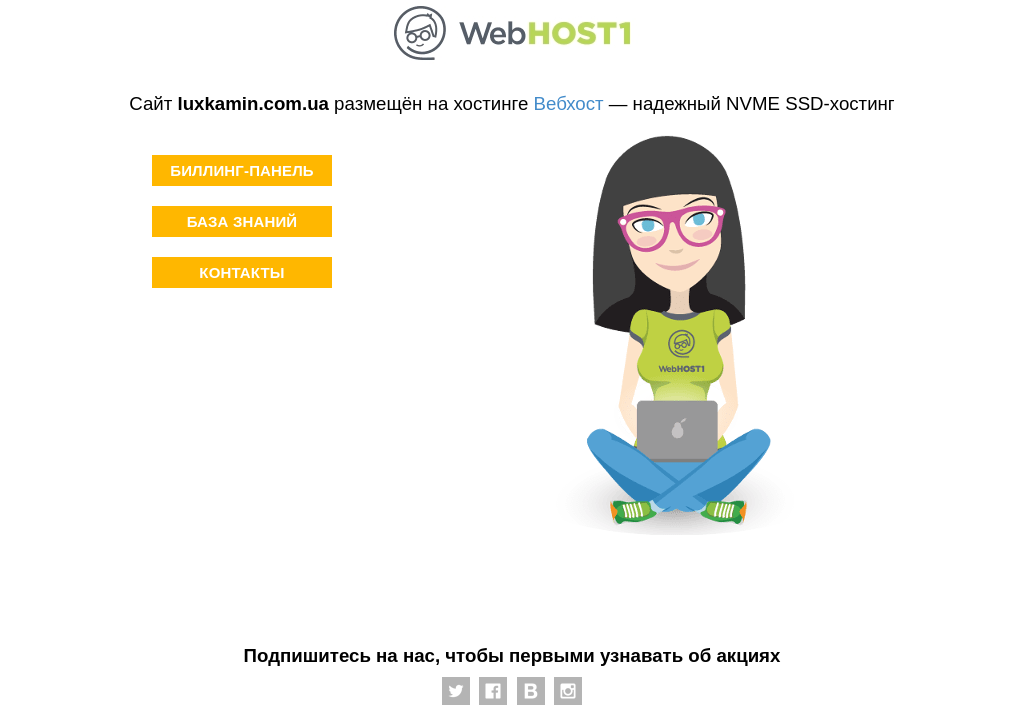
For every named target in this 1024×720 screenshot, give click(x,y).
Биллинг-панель (242, 170)
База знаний (242, 221)
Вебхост (569, 103)
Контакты (241, 272)
